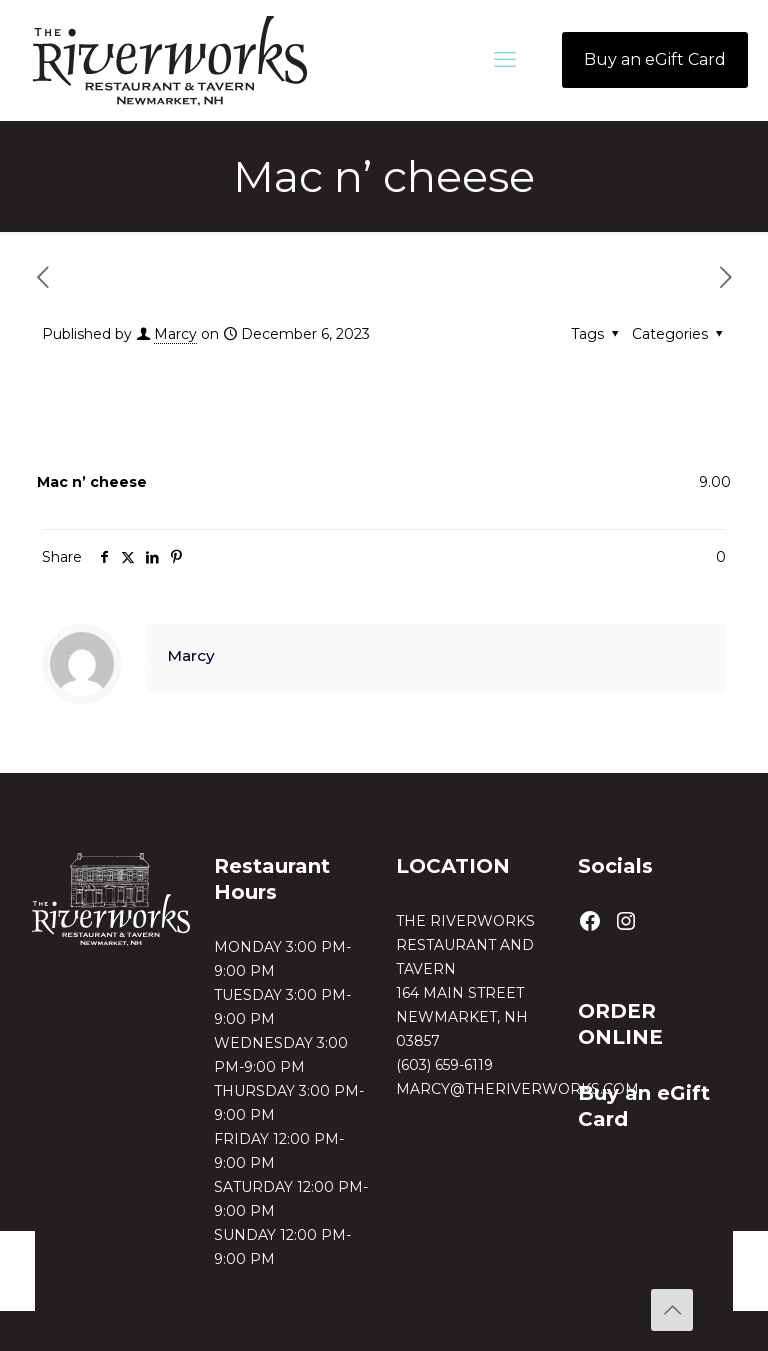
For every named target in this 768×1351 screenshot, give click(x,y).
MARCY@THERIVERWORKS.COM (517, 1089)
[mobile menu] (505, 60)
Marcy (175, 334)
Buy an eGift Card (655, 59)
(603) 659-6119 (444, 1065)
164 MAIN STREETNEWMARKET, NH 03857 (462, 1017)
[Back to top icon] (672, 1310)
